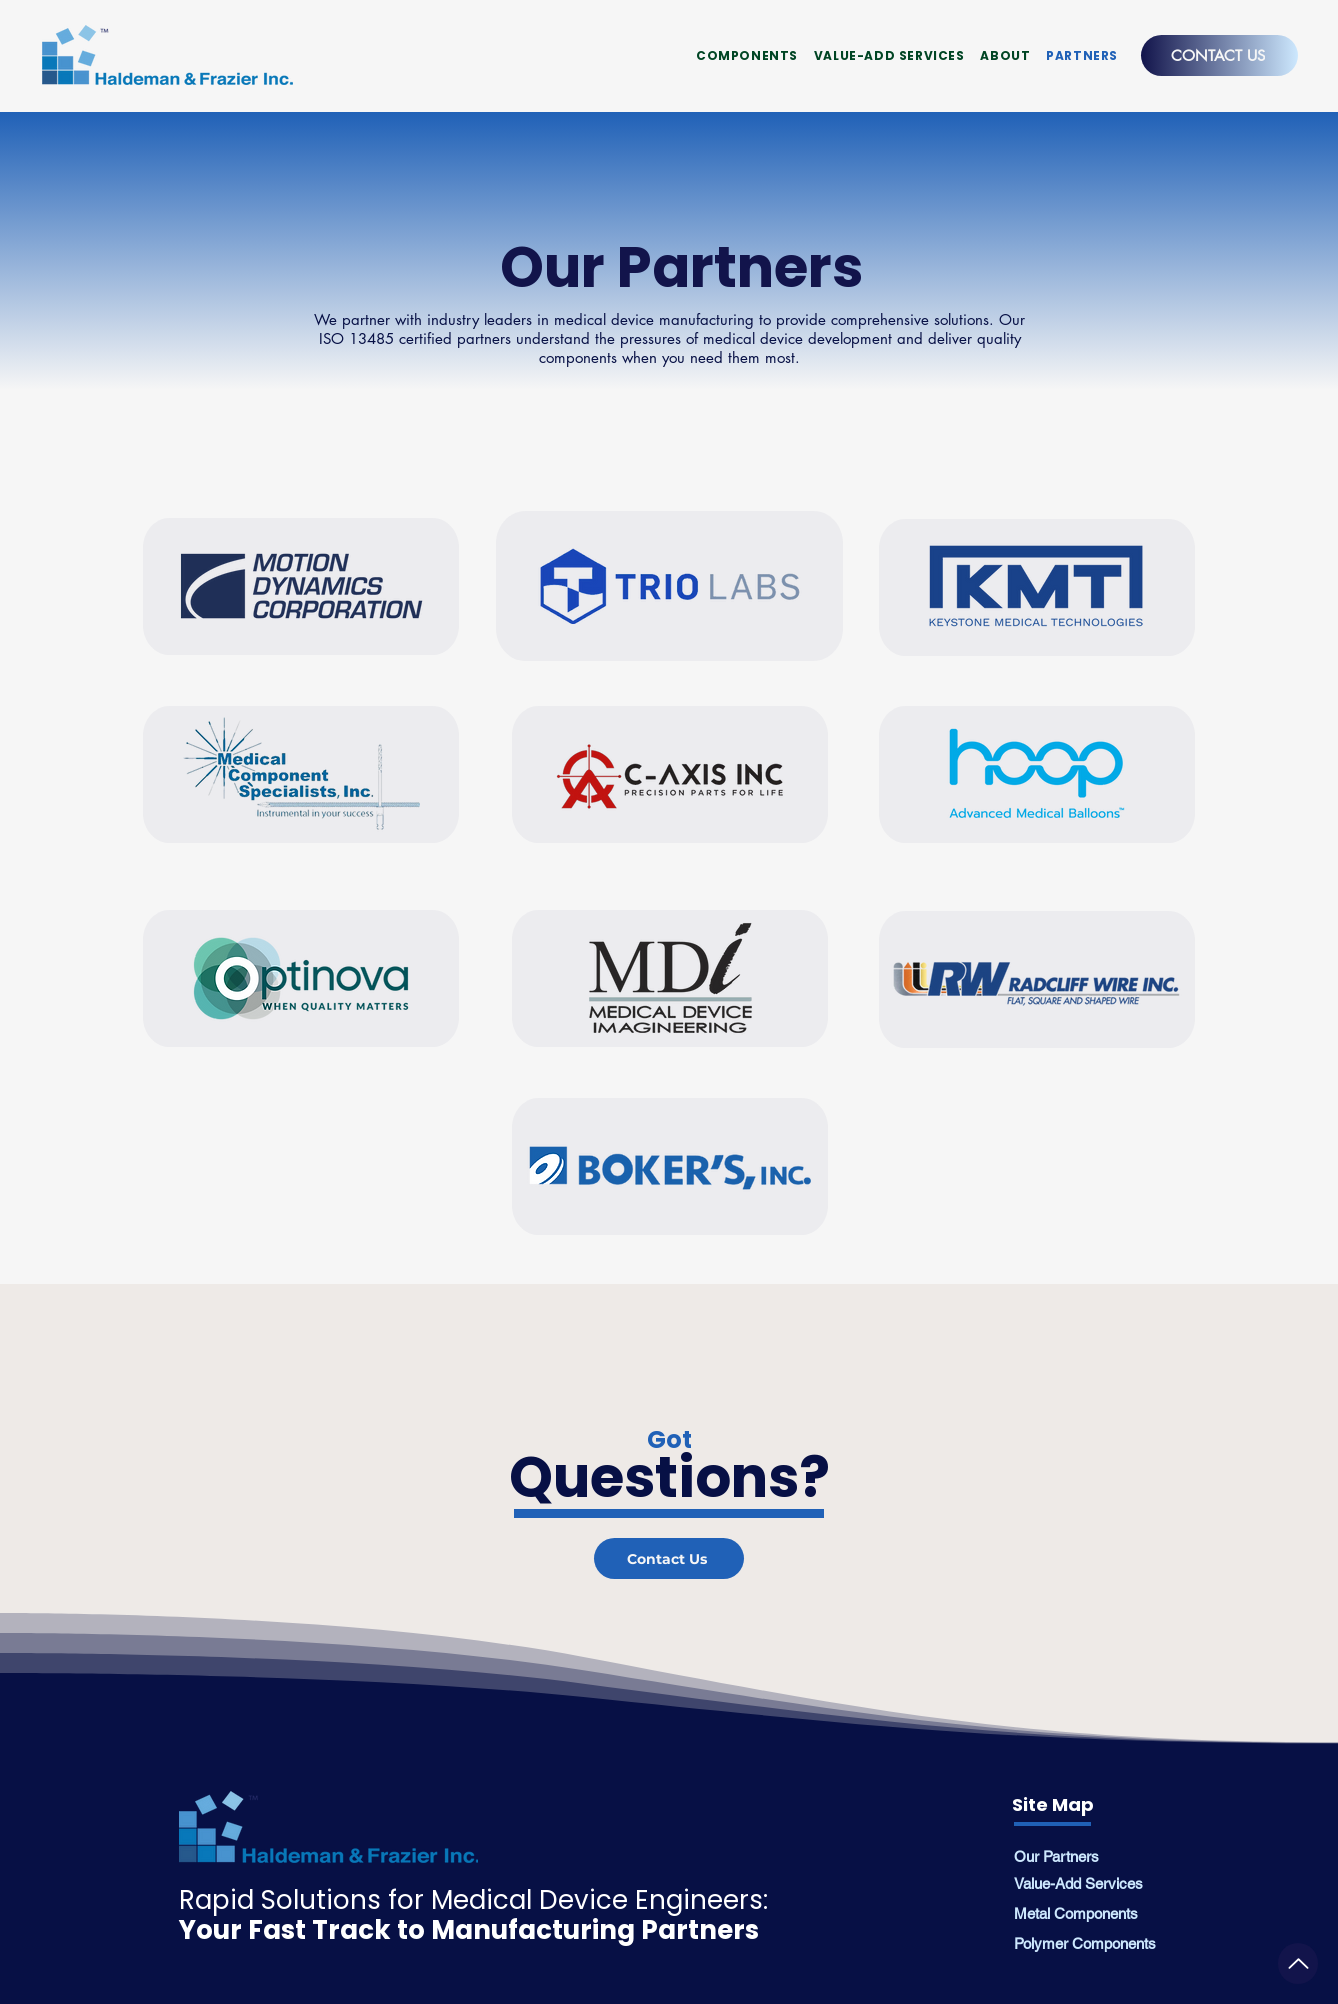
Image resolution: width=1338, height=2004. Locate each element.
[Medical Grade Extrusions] (1298, 1963)
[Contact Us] (669, 1558)
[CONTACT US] (1219, 55)
